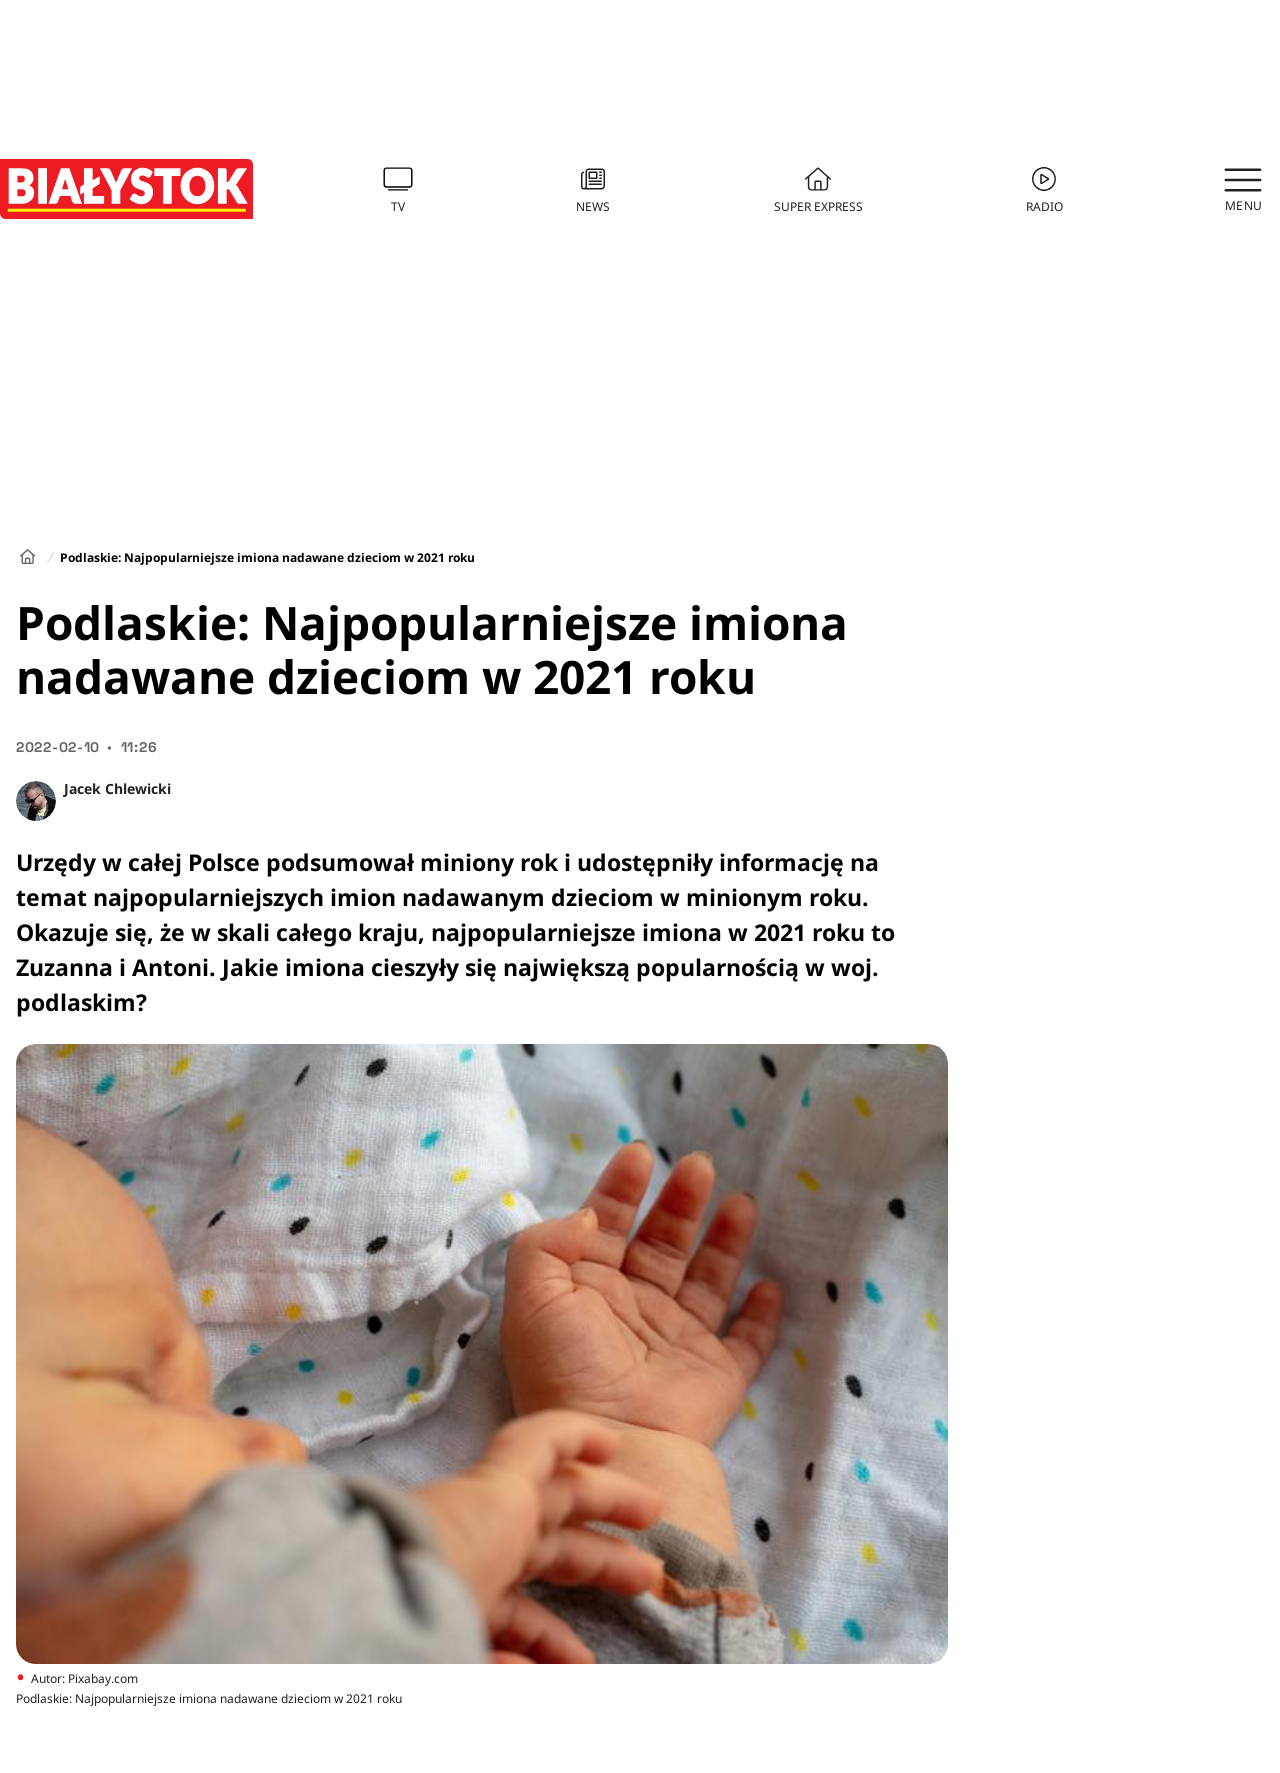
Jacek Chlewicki (117, 788)
